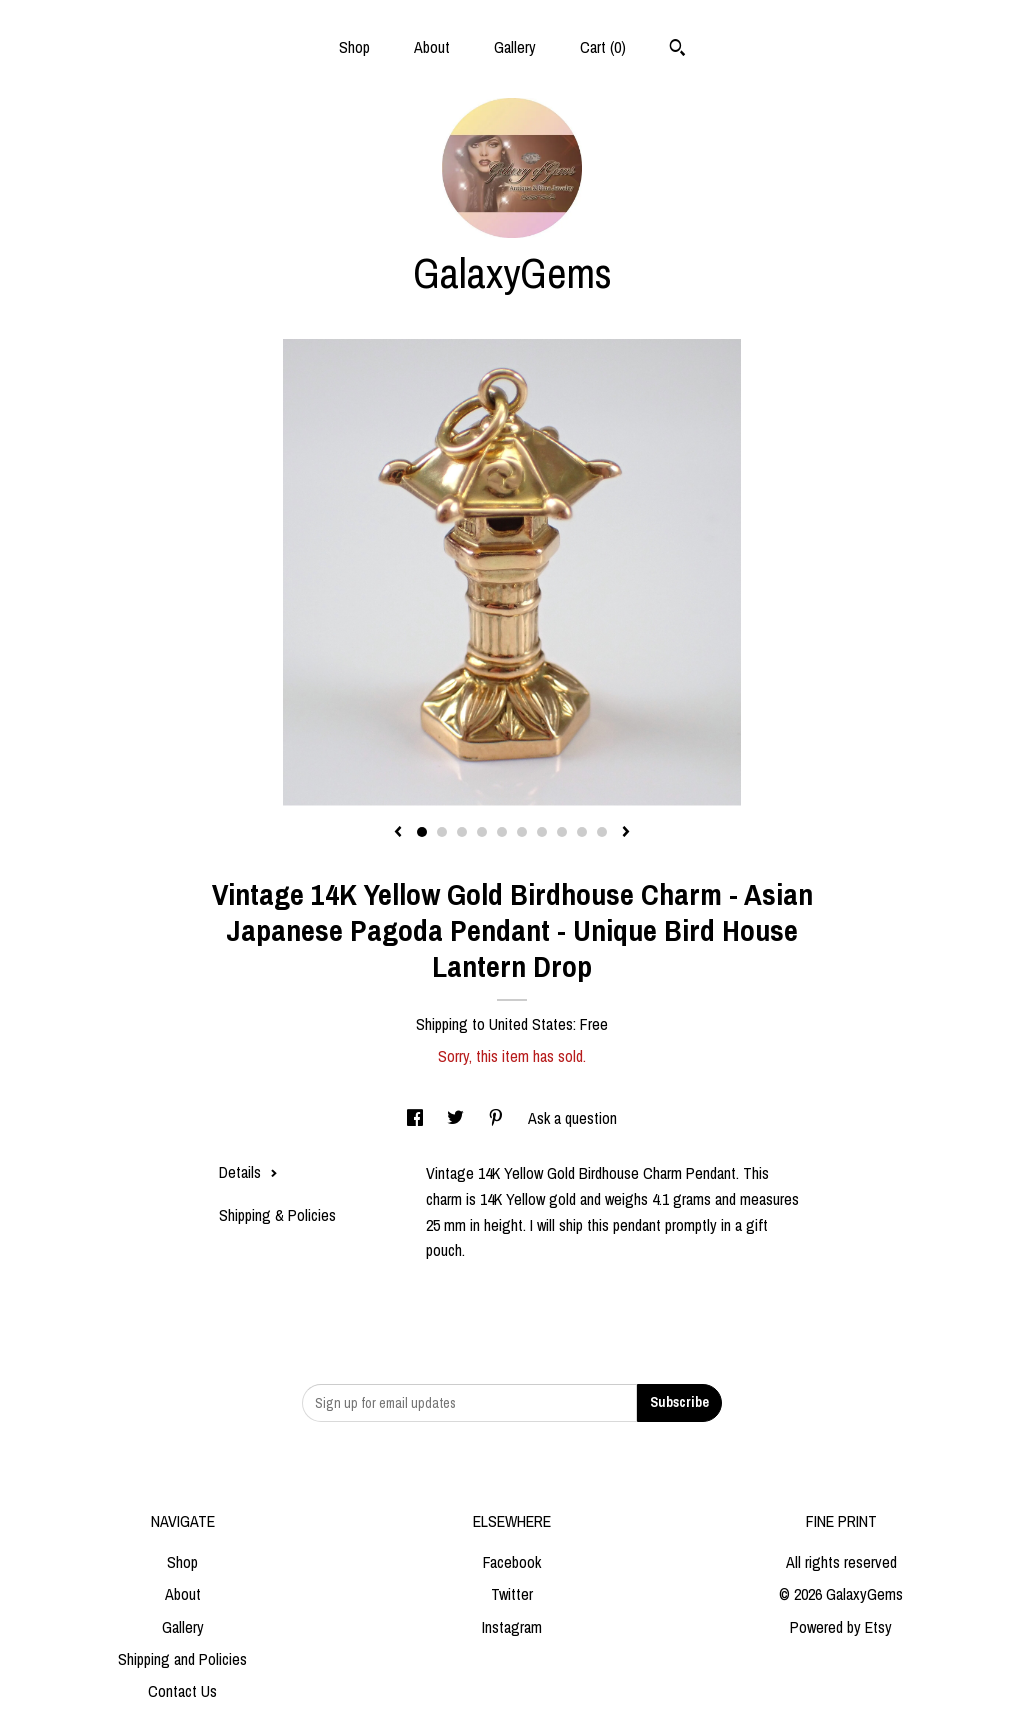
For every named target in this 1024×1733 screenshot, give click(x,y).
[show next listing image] (626, 833)
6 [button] (522, 832)
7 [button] (542, 832)
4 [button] (482, 832)
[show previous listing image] (398, 833)
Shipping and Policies (182, 1659)
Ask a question (572, 1118)
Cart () (603, 47)
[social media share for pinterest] (498, 1118)
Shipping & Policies (277, 1215)
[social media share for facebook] (417, 1118)
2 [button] (442, 832)
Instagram (512, 1627)
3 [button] (462, 832)
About (432, 47)
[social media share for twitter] (457, 1118)
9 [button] (582, 832)
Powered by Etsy (841, 1627)
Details (248, 1172)
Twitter (512, 1594)
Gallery (515, 47)
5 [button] (502, 832)
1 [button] (422, 832)
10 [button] (602, 832)
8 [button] (562, 832)
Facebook (512, 1562)
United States (531, 1024)
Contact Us (182, 1691)
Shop (354, 47)
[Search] (677, 50)
